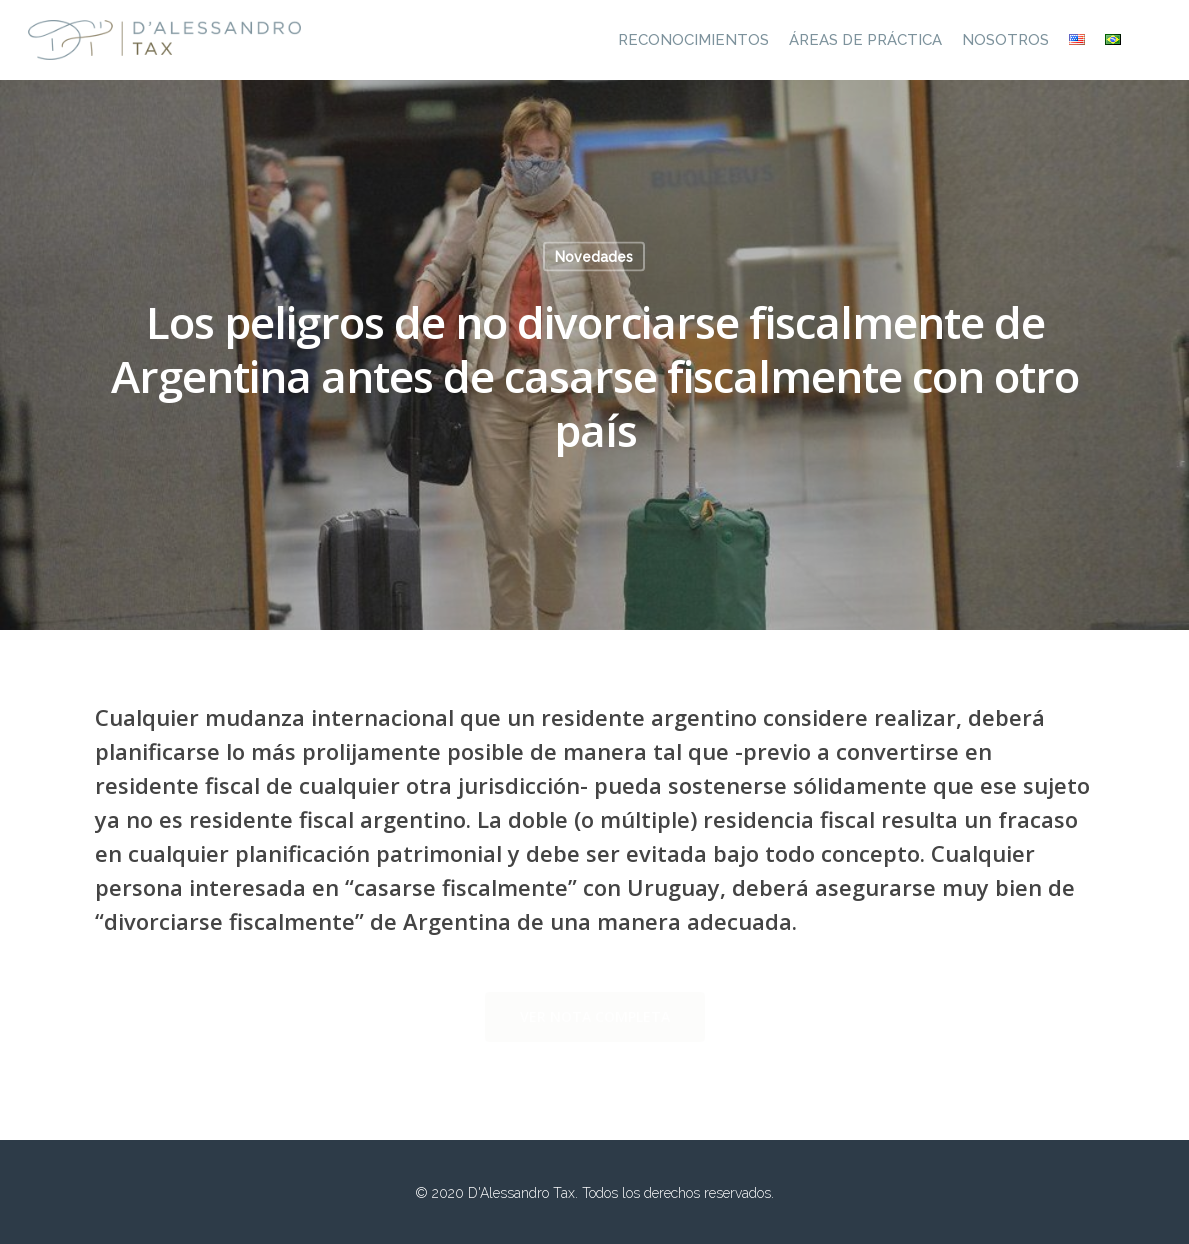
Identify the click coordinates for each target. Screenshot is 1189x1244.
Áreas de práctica (865, 40)
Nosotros (1005, 40)
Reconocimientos (693, 40)
